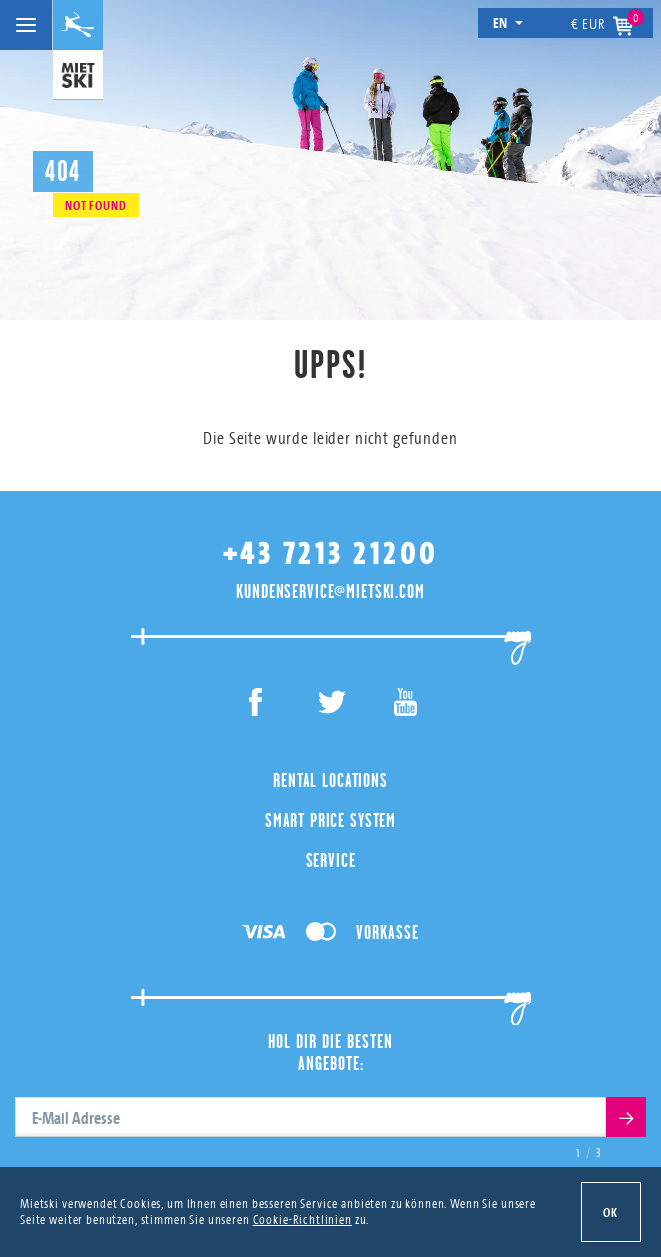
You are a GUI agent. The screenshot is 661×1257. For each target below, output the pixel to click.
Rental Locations (330, 780)
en (508, 22)
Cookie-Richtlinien (302, 1219)
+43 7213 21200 (331, 553)
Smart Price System (330, 820)
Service (331, 860)
